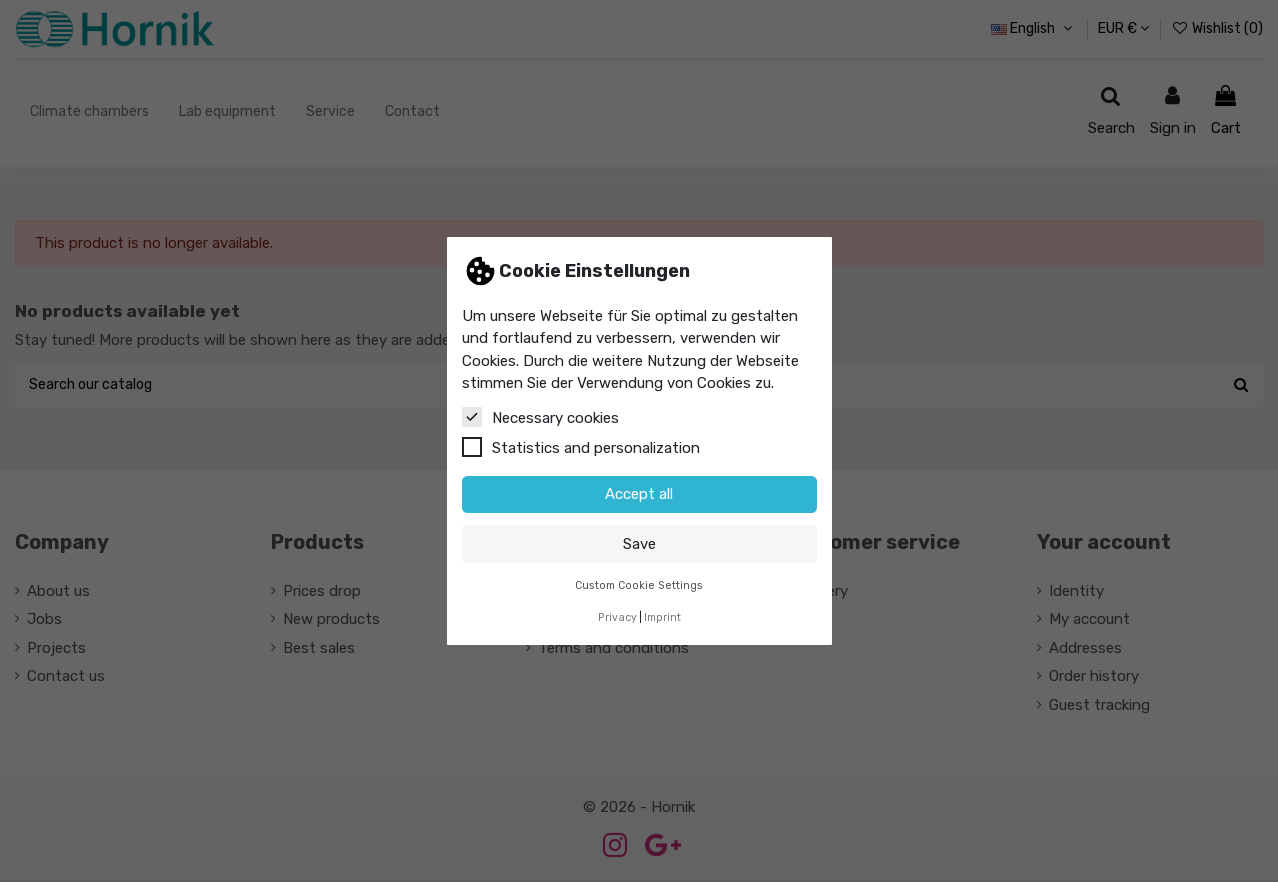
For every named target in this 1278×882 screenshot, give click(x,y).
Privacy (617, 617)
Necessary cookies (540, 417)
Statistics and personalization (581, 447)
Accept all (639, 494)
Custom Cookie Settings (639, 585)
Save (639, 544)
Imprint (662, 617)
